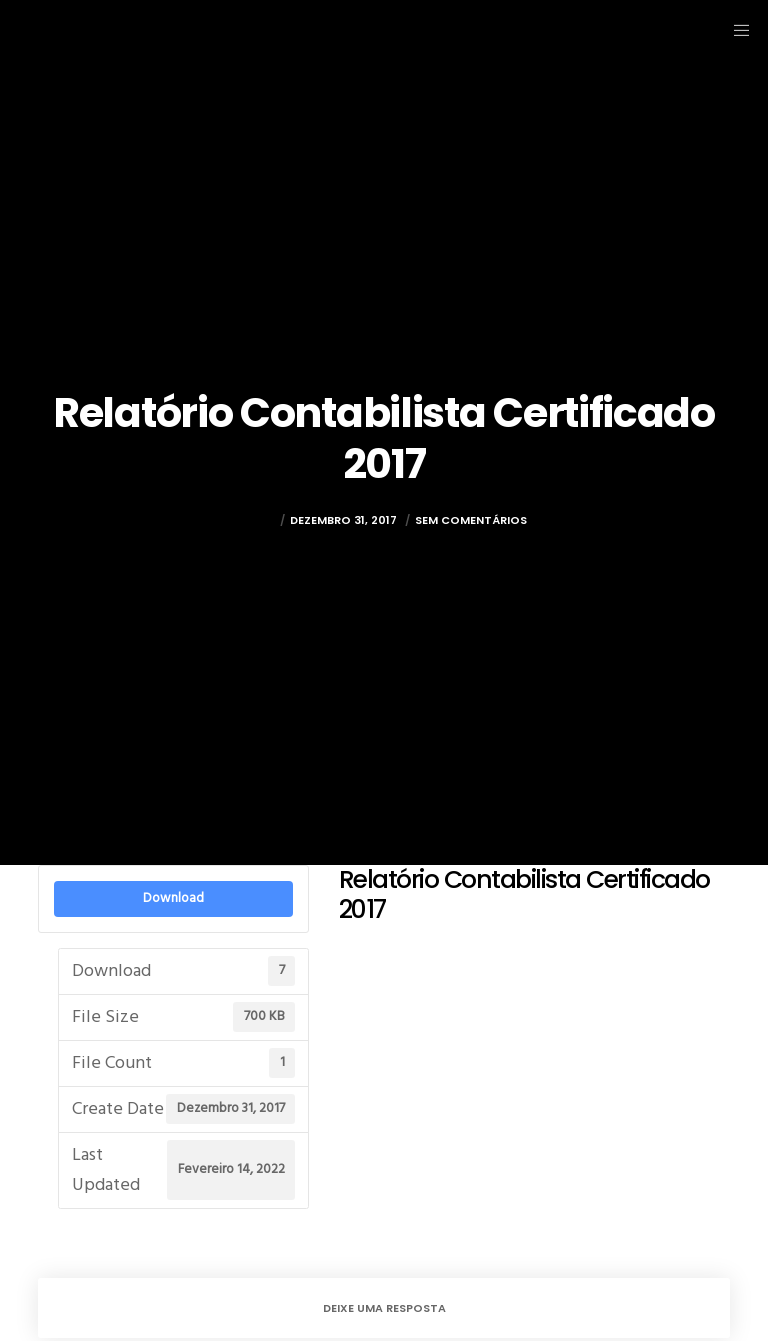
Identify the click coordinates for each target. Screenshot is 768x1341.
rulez (258, 520)
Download (173, 898)
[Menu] (735, 30)
